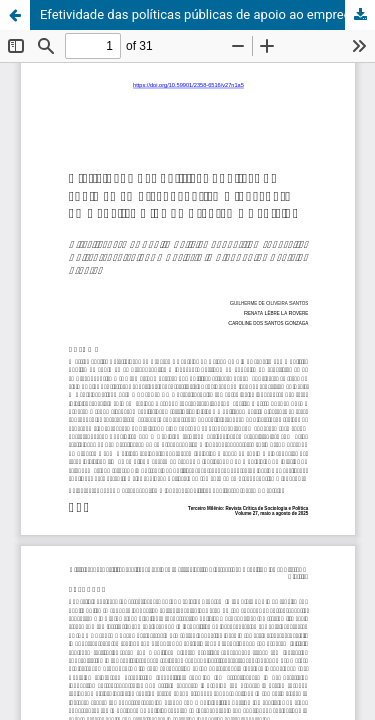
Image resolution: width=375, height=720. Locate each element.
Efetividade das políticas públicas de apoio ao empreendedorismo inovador (207, 14)
